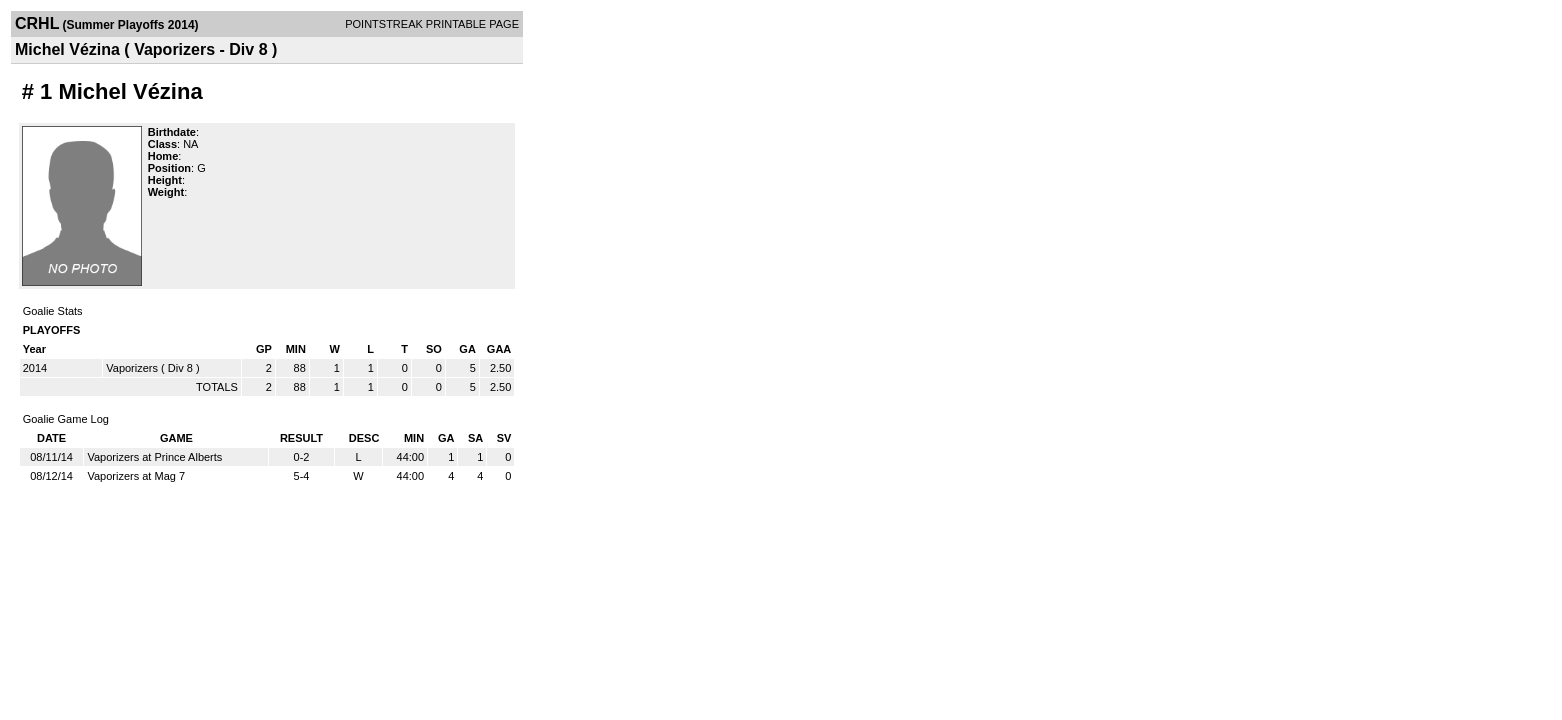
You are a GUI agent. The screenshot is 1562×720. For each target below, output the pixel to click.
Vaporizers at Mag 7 (136, 476)
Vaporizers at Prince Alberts (154, 457)
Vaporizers (132, 368)
